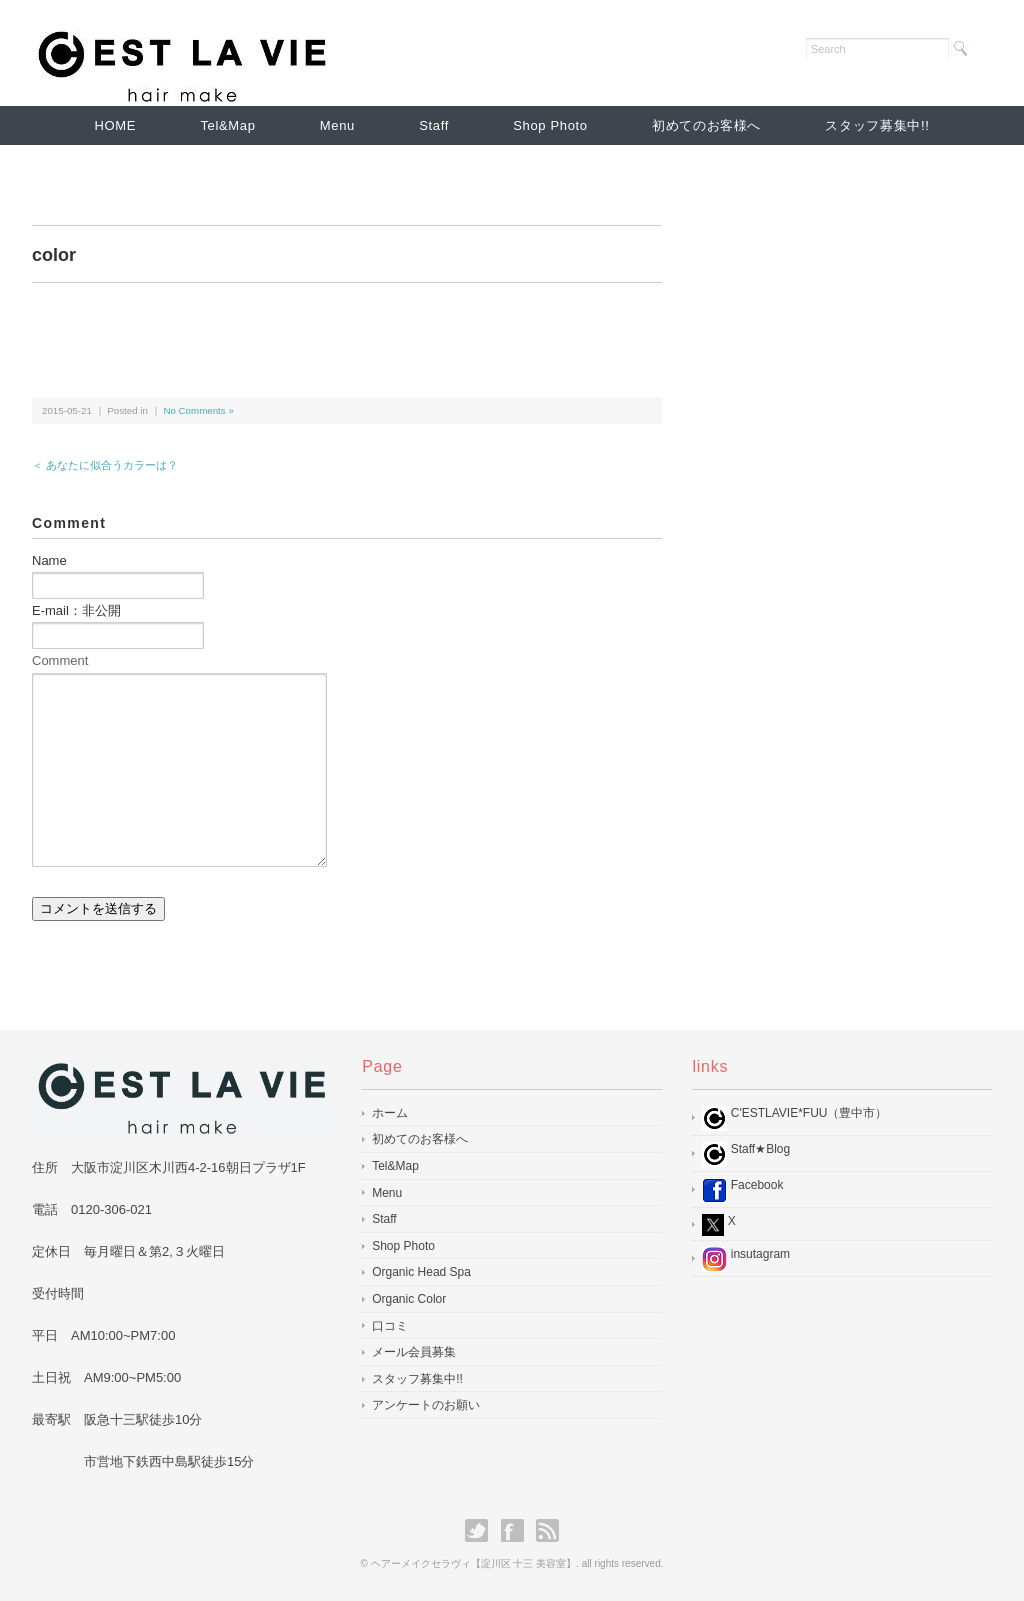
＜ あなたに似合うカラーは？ (105, 465)
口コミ (390, 1326)
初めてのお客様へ (706, 125)
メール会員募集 (414, 1352)
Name (49, 560)
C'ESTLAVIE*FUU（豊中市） (794, 1118)
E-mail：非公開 (76, 610)
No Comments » (198, 410)
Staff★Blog (746, 1154)
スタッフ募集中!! (877, 125)
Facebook (742, 1190)
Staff (434, 125)
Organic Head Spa (421, 1272)
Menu (337, 125)
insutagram (746, 1259)
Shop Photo (550, 125)
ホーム (390, 1113)
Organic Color (409, 1299)
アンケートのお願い (426, 1405)
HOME (116, 125)
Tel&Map (227, 125)
